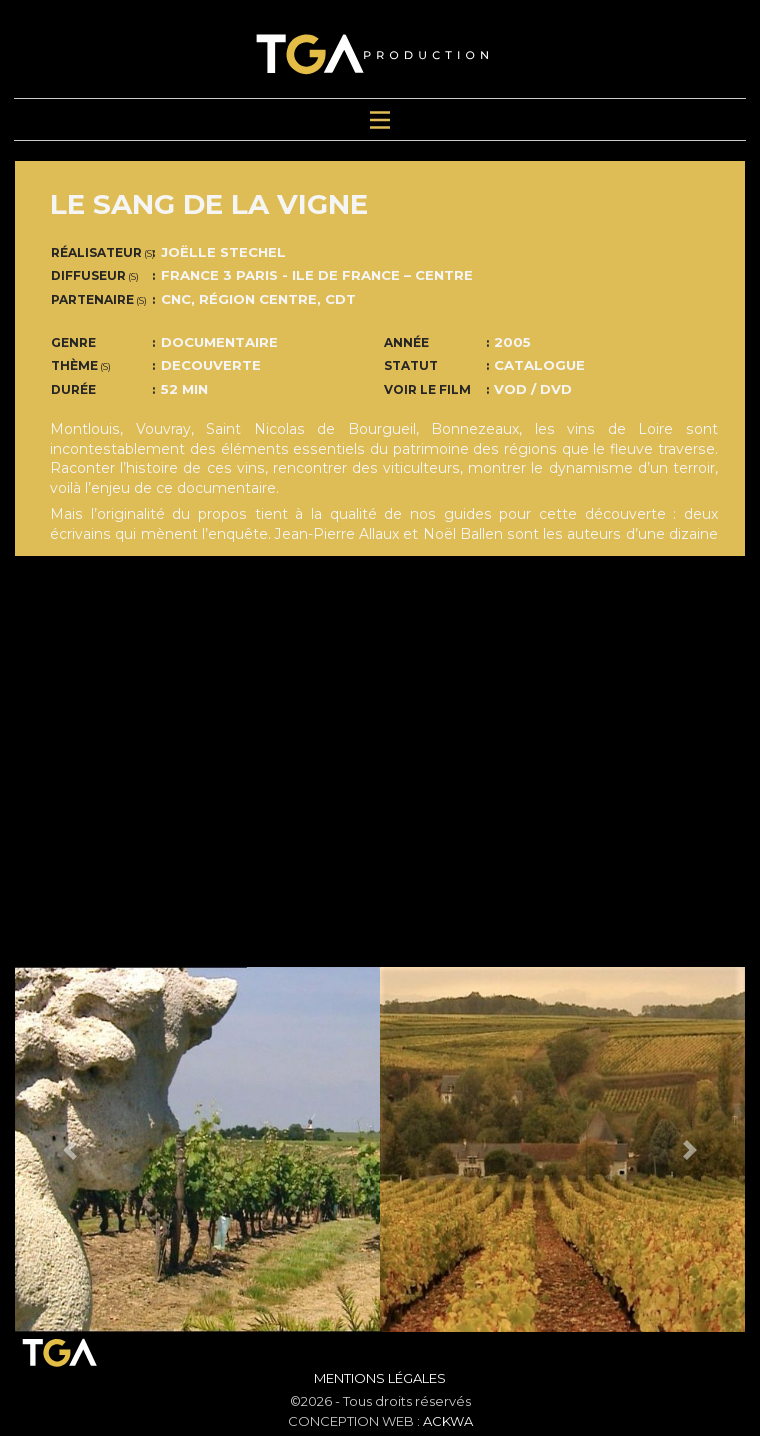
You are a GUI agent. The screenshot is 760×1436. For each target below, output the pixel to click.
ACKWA (448, 1421)
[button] (70, 1149)
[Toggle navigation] (380, 119)
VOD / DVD (533, 389)
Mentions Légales (380, 1378)
